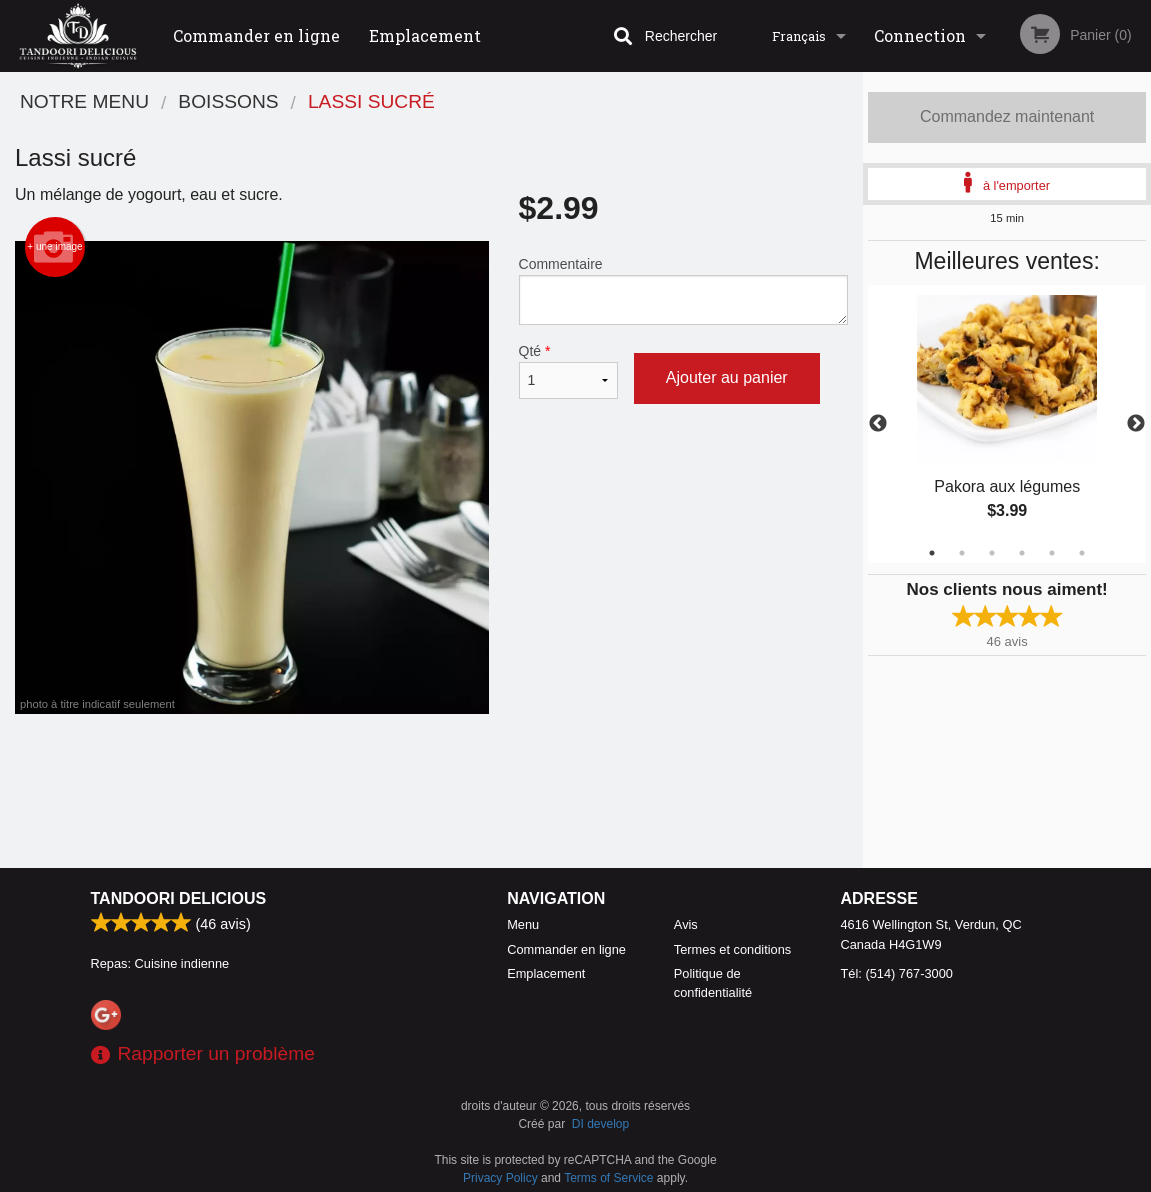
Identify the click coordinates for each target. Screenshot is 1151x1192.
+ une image (54, 247)
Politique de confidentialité (713, 983)
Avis (686, 924)
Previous (878, 424)
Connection (920, 35)
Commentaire (684, 290)
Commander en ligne (256, 35)
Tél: (897, 973)
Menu (523, 924)
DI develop (600, 1124)
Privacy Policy (500, 1178)
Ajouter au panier (727, 377)
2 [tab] (962, 553)
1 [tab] (932, 553)
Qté (568, 371)
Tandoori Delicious (179, 898)
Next (1136, 424)
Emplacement (425, 35)
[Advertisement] (431, 779)
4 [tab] (1022, 553)
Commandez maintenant (1007, 116)
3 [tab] (992, 553)
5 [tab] (1052, 553)
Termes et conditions (732, 949)
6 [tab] (1082, 553)
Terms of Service (608, 1178)
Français (799, 36)
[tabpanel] (1007, 424)
